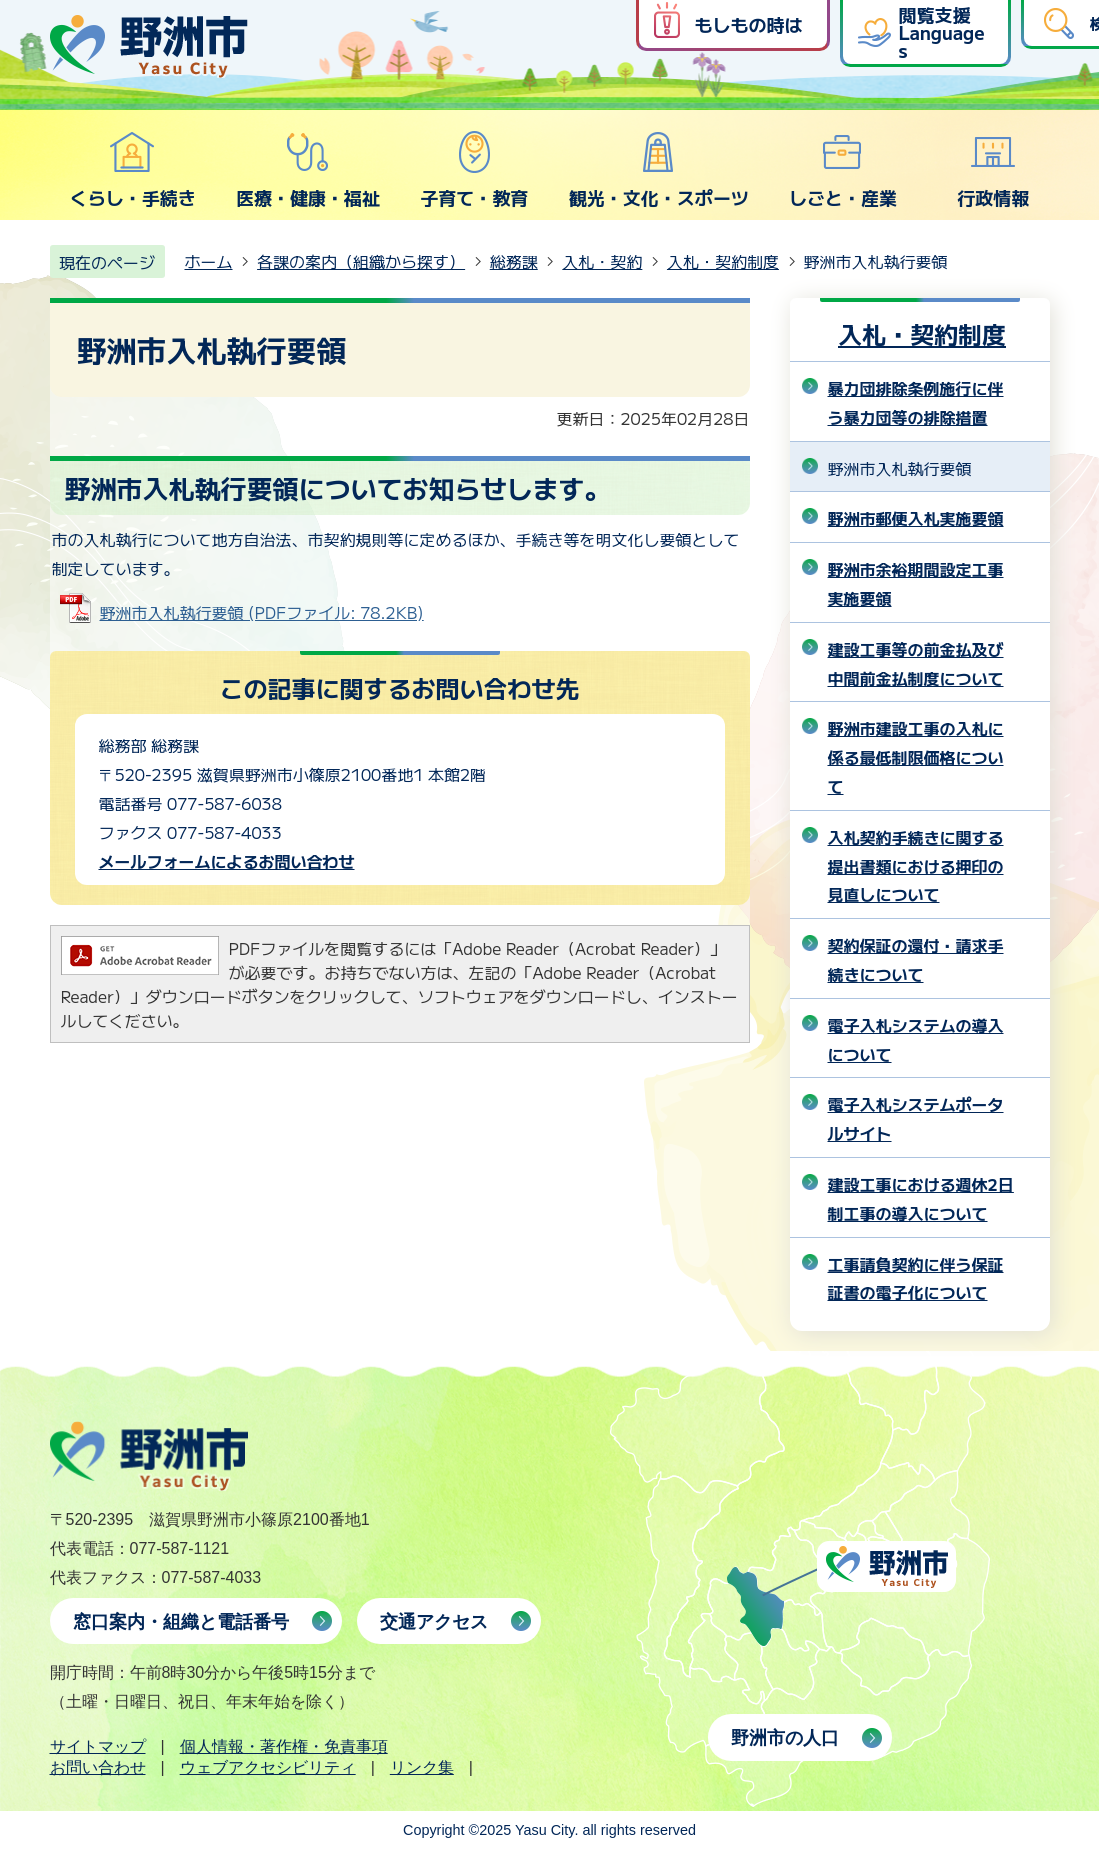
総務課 (514, 261)
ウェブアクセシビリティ (268, 1767)
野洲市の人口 (785, 1738)
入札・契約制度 (723, 261)
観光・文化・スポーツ (659, 170)
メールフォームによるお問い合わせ (227, 861)
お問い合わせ (98, 1767)
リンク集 (422, 1767)
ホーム (209, 261)
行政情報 (993, 170)
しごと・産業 (843, 170)
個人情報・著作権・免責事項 (284, 1746)
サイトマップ (98, 1746)
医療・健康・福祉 (308, 170)
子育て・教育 (474, 170)
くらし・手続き (133, 170)
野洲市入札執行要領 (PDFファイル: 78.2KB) (262, 612)
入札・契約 (602, 261)
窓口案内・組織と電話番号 (181, 1622)
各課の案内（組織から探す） (361, 261)
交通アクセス (434, 1622)
